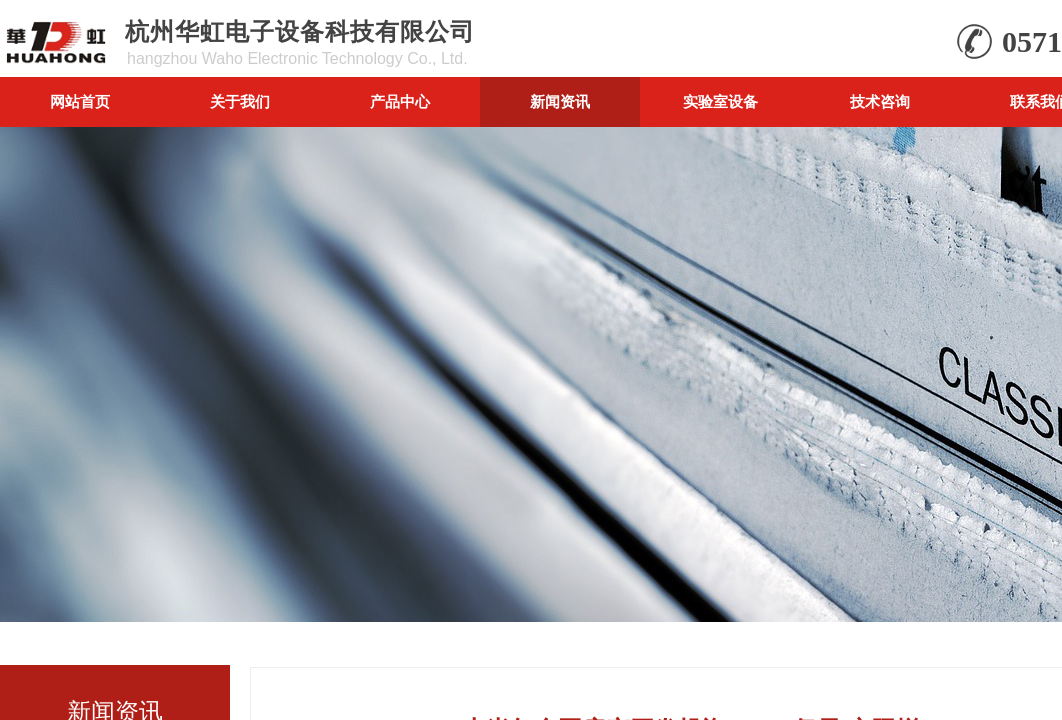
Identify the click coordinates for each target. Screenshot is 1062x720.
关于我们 (240, 101)
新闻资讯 (560, 101)
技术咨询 (880, 101)
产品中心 (400, 101)
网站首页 (80, 101)
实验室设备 (720, 101)
